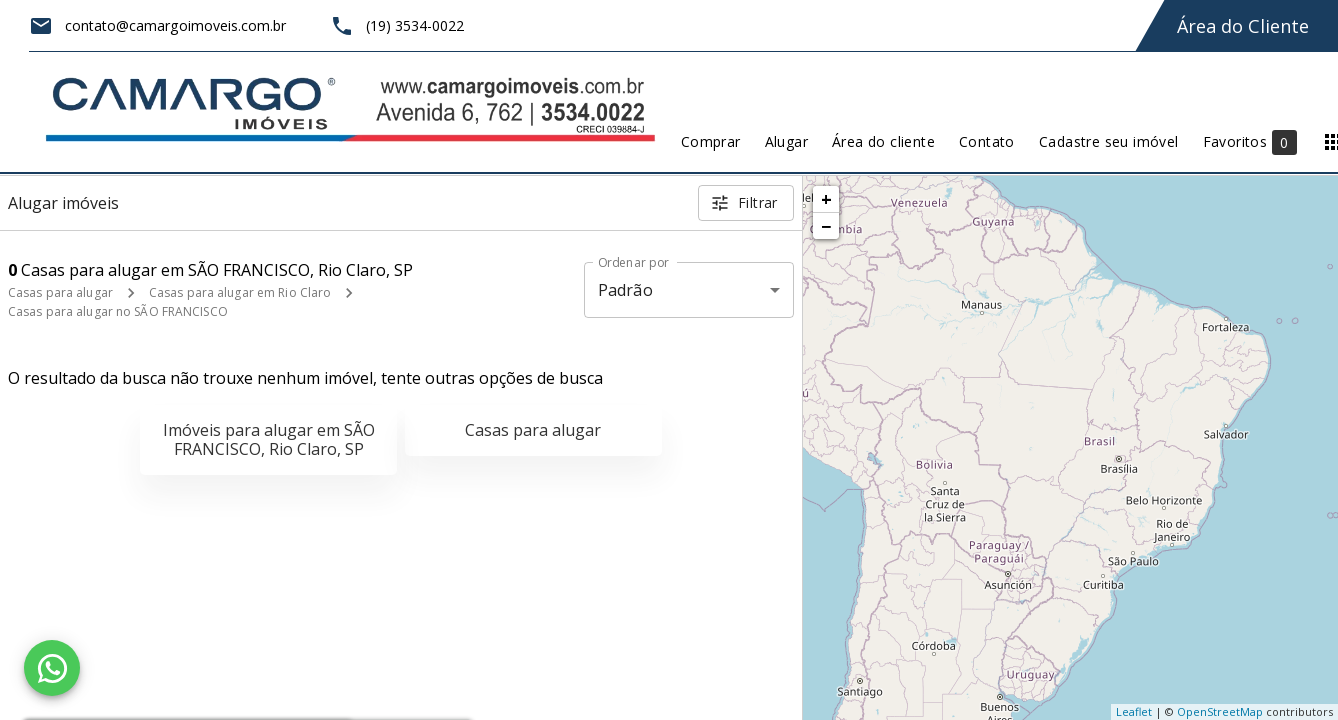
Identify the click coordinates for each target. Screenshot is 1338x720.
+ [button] (826, 199)
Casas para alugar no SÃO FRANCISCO (118, 311)
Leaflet (1134, 711)
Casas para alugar (60, 292)
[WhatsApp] (52, 668)
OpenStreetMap (1220, 711)
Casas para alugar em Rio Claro (240, 292)
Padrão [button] (625, 290)
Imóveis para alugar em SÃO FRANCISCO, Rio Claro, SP (269, 439)
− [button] (826, 226)
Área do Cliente (1243, 26)
